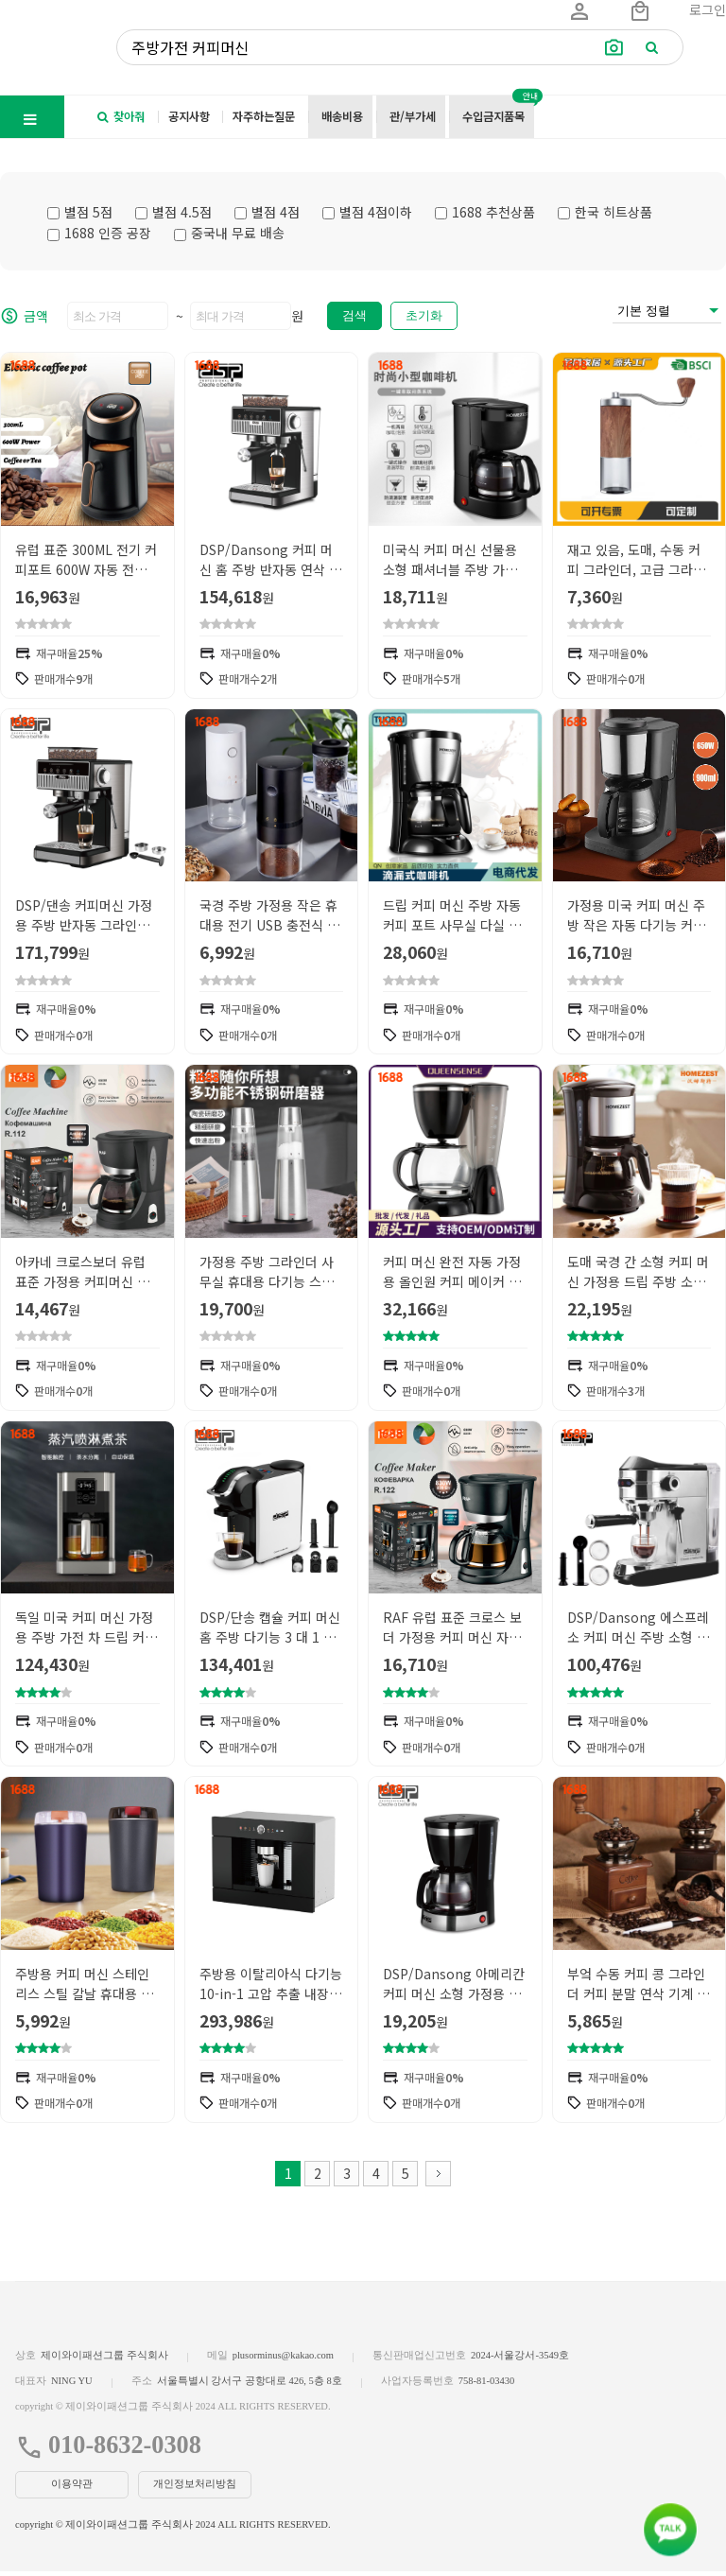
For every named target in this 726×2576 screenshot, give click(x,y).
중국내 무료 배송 (229, 232)
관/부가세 (412, 116)
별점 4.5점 (173, 211)
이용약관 (72, 2488)
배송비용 (342, 116)
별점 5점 (79, 211)
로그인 (707, 9)
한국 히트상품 (605, 211)
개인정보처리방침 (194, 2488)
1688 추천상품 (485, 211)
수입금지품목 (493, 116)
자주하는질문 (264, 116)
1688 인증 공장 (99, 232)
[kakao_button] (670, 2529)
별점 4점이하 (367, 211)
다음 (438, 2178)
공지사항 (189, 116)
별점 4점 (267, 211)
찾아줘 (121, 116)
